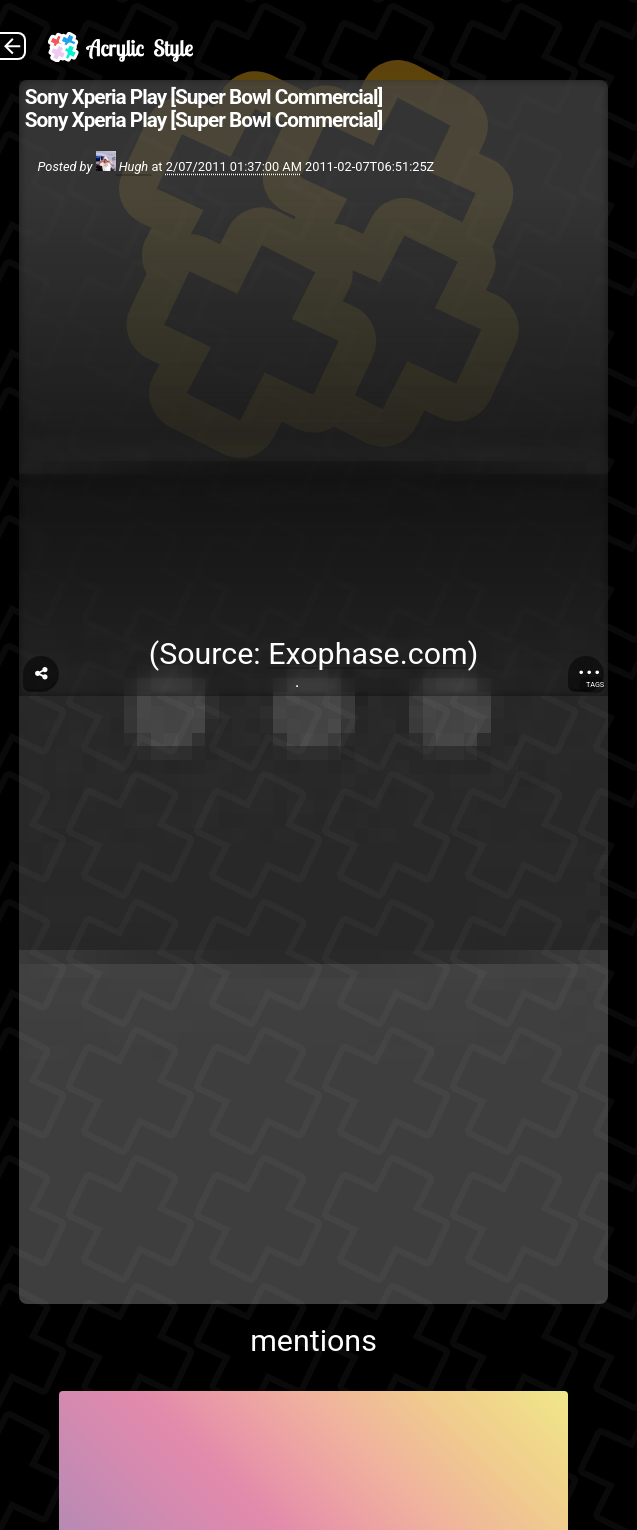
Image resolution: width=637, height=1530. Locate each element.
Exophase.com (367, 653)
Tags (595, 684)
